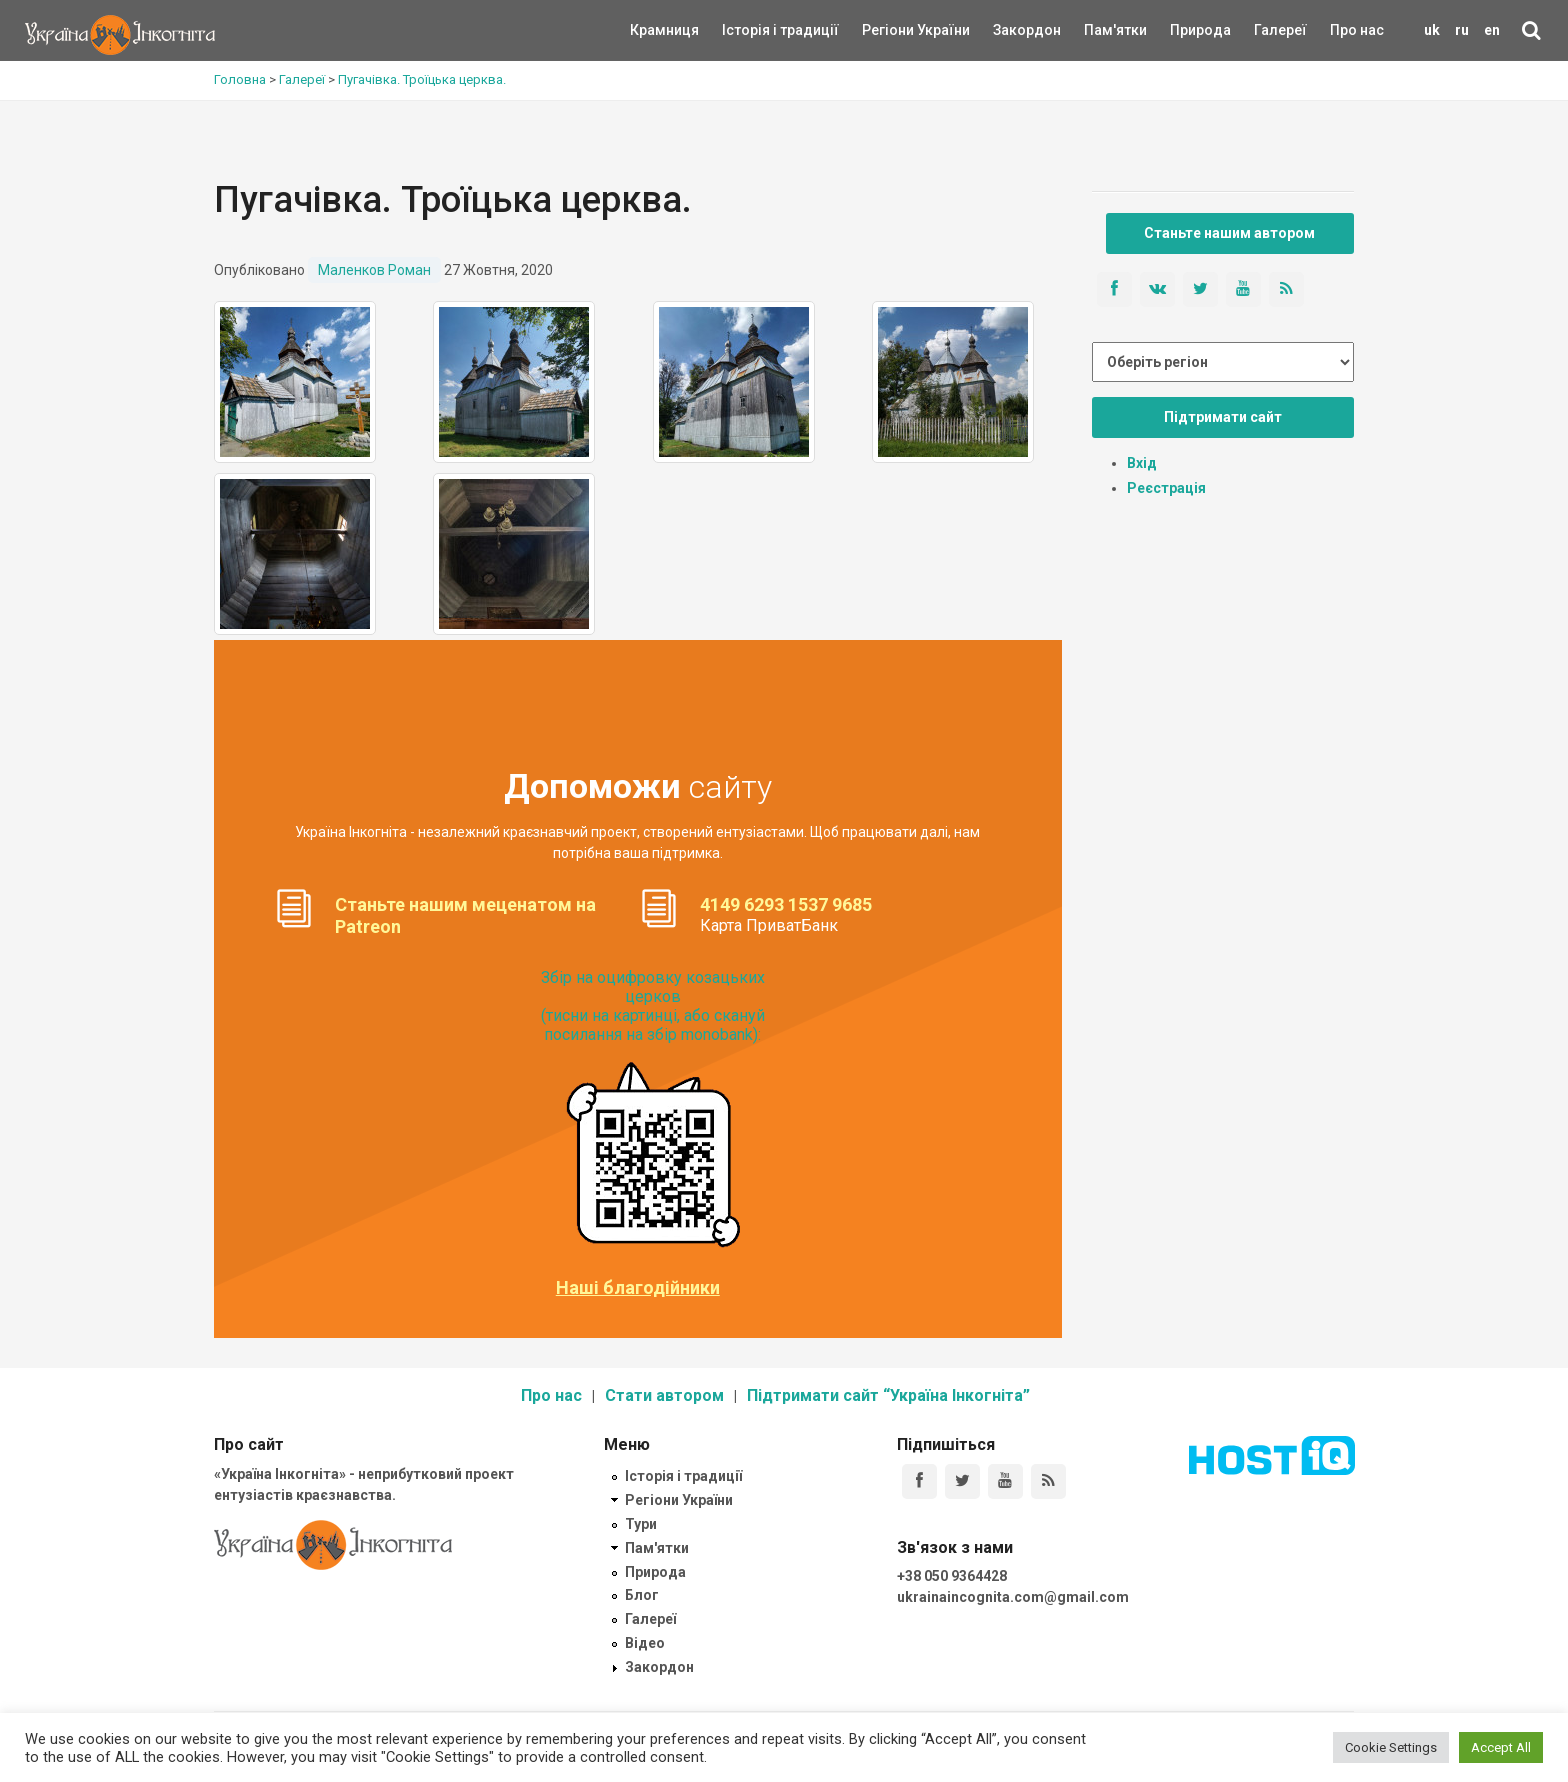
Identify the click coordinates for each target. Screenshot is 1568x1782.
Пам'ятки (1100, 30)
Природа (1185, 30)
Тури (641, 1524)
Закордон (1010, 30)
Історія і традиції (751, 30)
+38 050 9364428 (952, 1576)
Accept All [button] (1501, 1747)
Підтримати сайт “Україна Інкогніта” (888, 1395)
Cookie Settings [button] (1391, 1747)
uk (1432, 30)
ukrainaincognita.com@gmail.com (1013, 1597)
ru (1462, 30)
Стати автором (664, 1395)
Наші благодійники (638, 1288)
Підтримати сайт (1223, 417)
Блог (642, 1595)
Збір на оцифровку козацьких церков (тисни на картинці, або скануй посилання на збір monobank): (653, 1006)
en (1492, 30)
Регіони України (889, 30)
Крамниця (664, 30)
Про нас (1357, 30)
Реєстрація (1166, 488)
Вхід (1142, 463)
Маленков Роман (374, 270)
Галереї (1280, 30)
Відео (645, 1643)
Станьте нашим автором (1229, 233)
